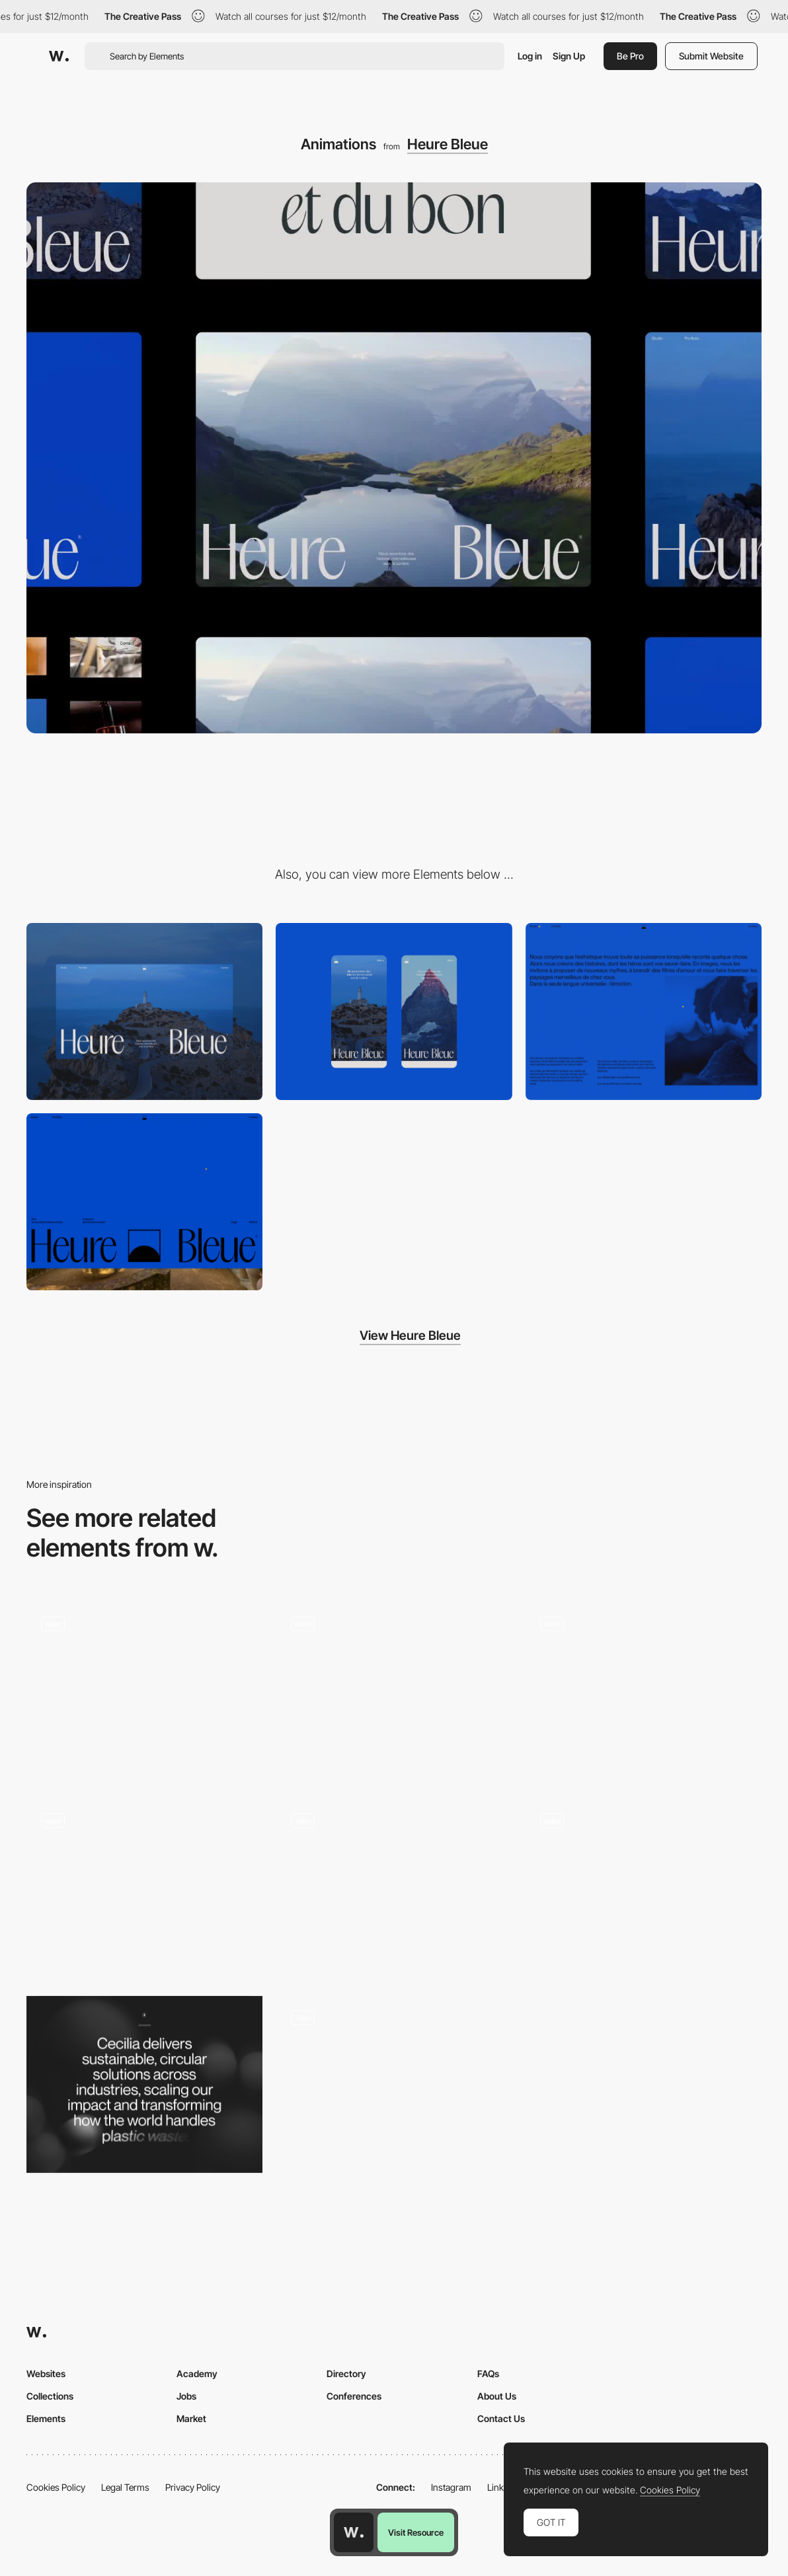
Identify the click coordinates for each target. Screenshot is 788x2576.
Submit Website (711, 55)
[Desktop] (144, 1011)
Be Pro (630, 55)
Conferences (354, 2396)
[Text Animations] (394, 1690)
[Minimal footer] (144, 1201)
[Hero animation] (144, 1690)
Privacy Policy (192, 2487)
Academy (197, 2373)
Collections (49, 2396)
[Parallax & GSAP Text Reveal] (144, 1887)
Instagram (451, 2487)
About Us (496, 2396)
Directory (346, 2373)
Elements (45, 2418)
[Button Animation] (394, 2062)
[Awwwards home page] (354, 2532)
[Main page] (644, 1690)
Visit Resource (416, 2532)
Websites (45, 2373)
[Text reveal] (144, 2084)
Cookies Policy (55, 2487)
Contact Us (501, 2418)
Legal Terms (125, 2487)
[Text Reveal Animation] (644, 1887)
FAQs (488, 2373)
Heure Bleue (447, 144)
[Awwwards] (59, 56)
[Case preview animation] (394, 1887)
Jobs (186, 2396)
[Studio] (644, 1011)
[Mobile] (394, 1011)
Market (191, 2418)
